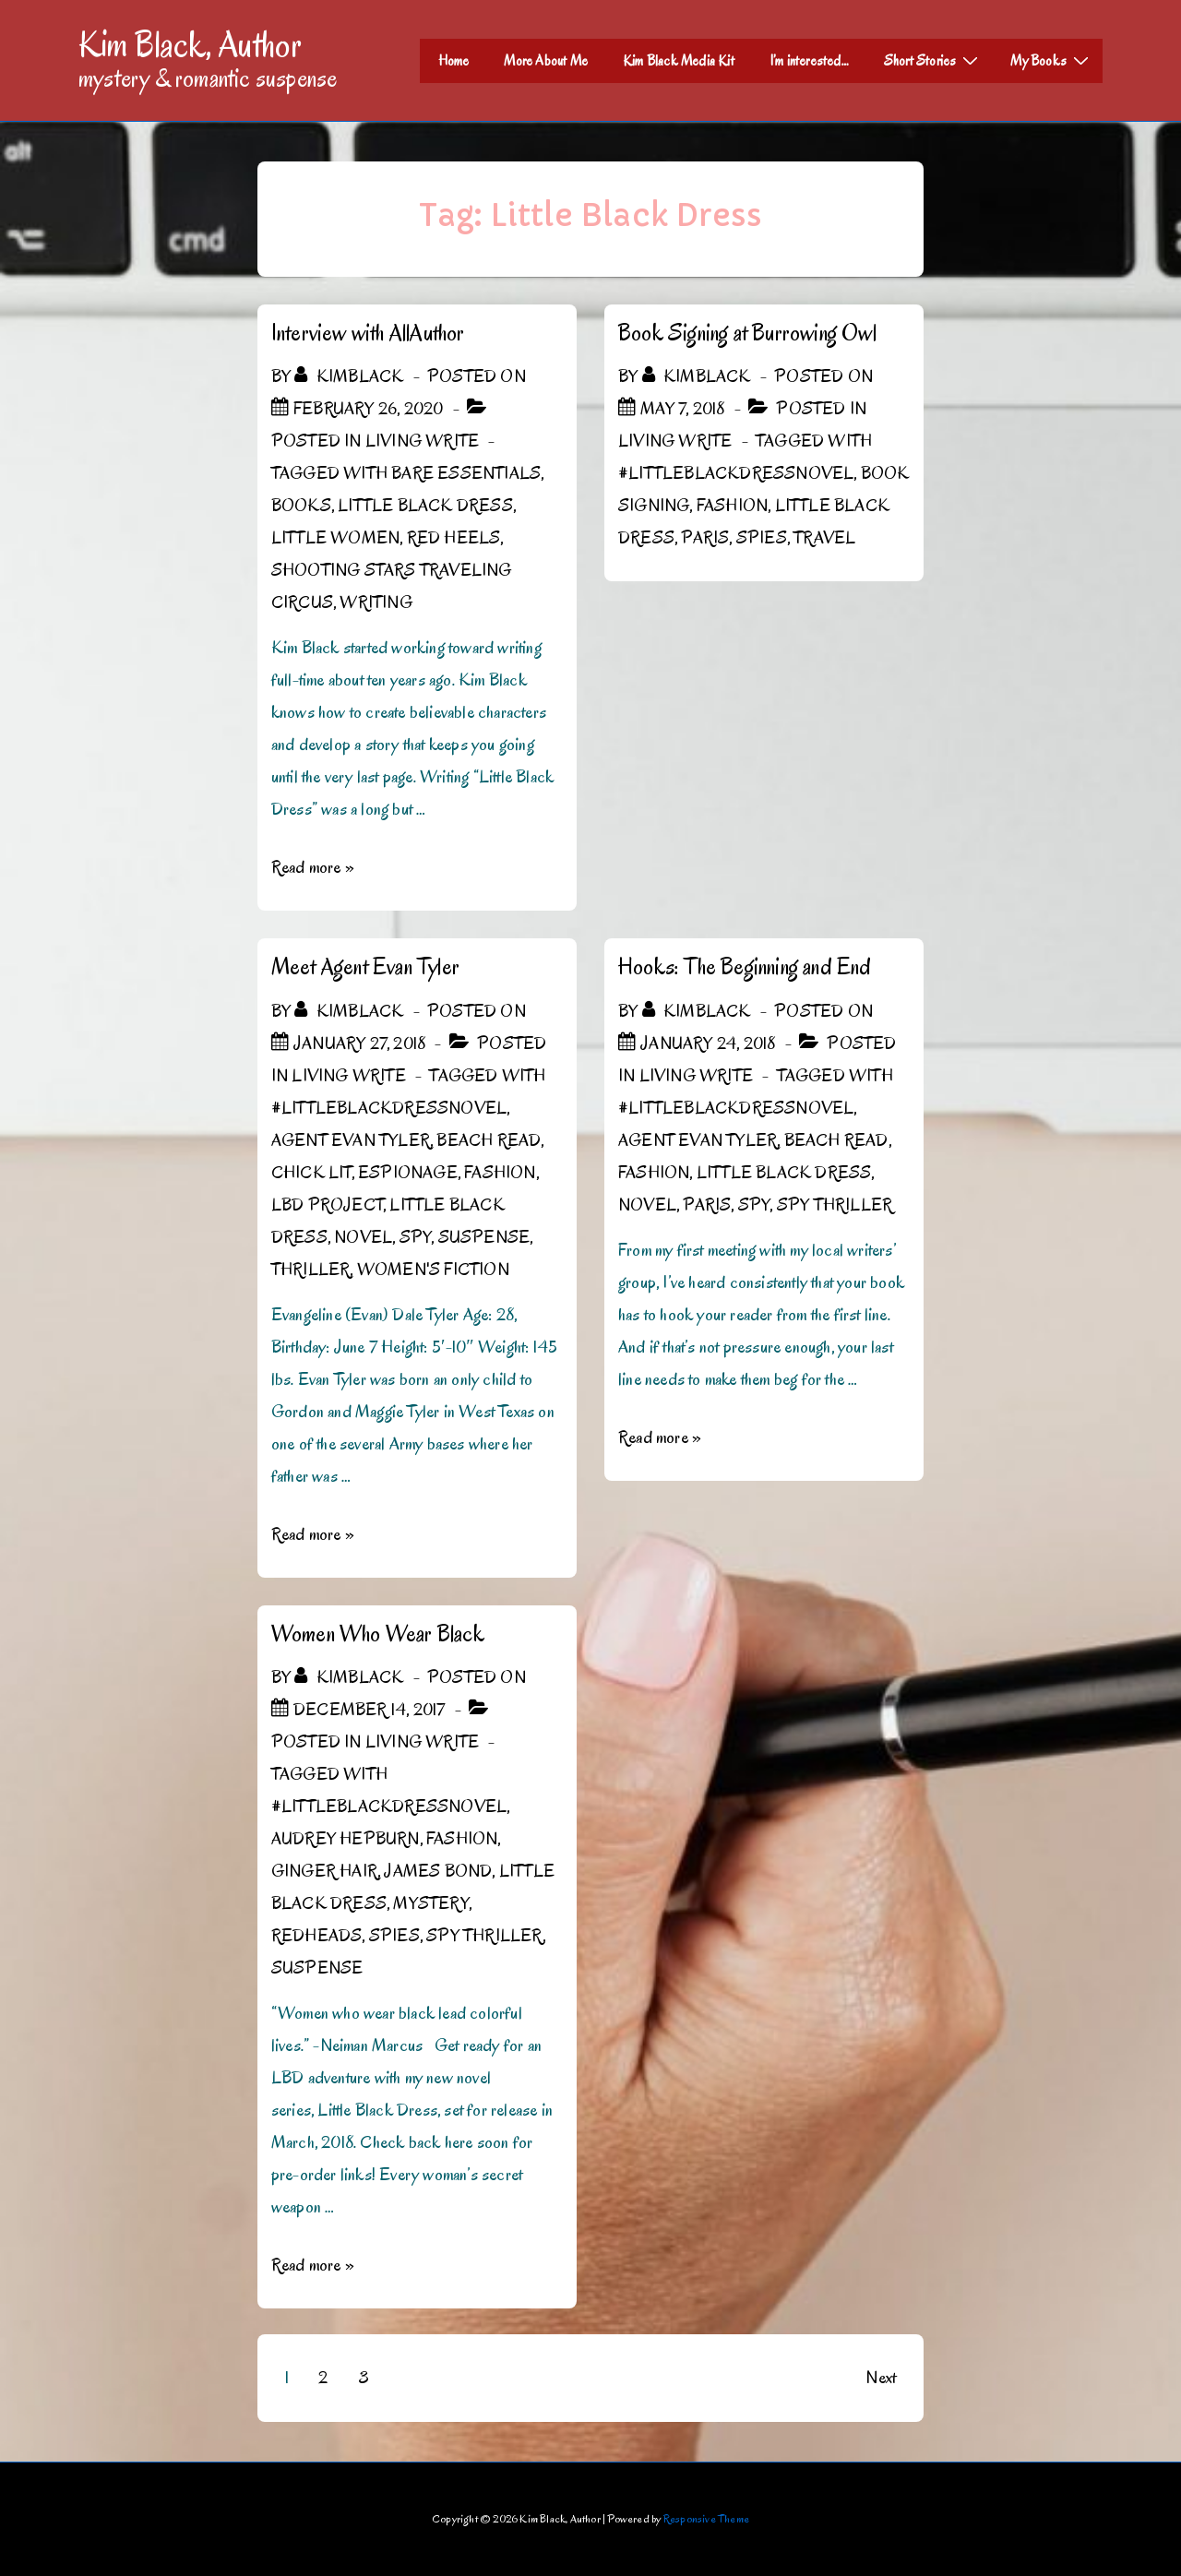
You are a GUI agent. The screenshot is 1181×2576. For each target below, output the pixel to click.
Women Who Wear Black (377, 1633)
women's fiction (433, 1270)
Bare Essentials (466, 473)
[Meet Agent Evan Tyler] (359, 1043)
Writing (376, 602)
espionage (408, 1173)
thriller (311, 1270)
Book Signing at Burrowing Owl (747, 332)
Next (880, 2378)
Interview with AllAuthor (368, 332)
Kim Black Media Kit (678, 61)
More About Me (546, 61)
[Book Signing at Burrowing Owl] (682, 409)
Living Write (422, 441)
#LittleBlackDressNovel (735, 473)
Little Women (335, 538)
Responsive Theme (706, 2518)
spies (761, 538)
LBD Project (327, 1205)
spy (416, 1237)
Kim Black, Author (190, 44)
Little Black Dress (425, 506)
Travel (824, 538)
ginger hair (324, 1871)
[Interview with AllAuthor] (368, 409)
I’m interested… (809, 61)
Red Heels (454, 538)
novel (363, 1237)
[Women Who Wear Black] (369, 1710)
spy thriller (834, 1205)
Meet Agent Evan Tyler (365, 966)
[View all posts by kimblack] (350, 376)
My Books (1051, 60)
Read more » (312, 867)
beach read (488, 1140)
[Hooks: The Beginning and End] (707, 1043)
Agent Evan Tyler (350, 1140)
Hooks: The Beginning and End (745, 966)
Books (301, 506)
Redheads (317, 1936)
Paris (705, 538)
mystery (430, 1903)
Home (454, 61)
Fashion (732, 506)
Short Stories (934, 60)
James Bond (438, 1871)
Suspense (484, 1237)
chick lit (311, 1173)
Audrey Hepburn (345, 1839)
